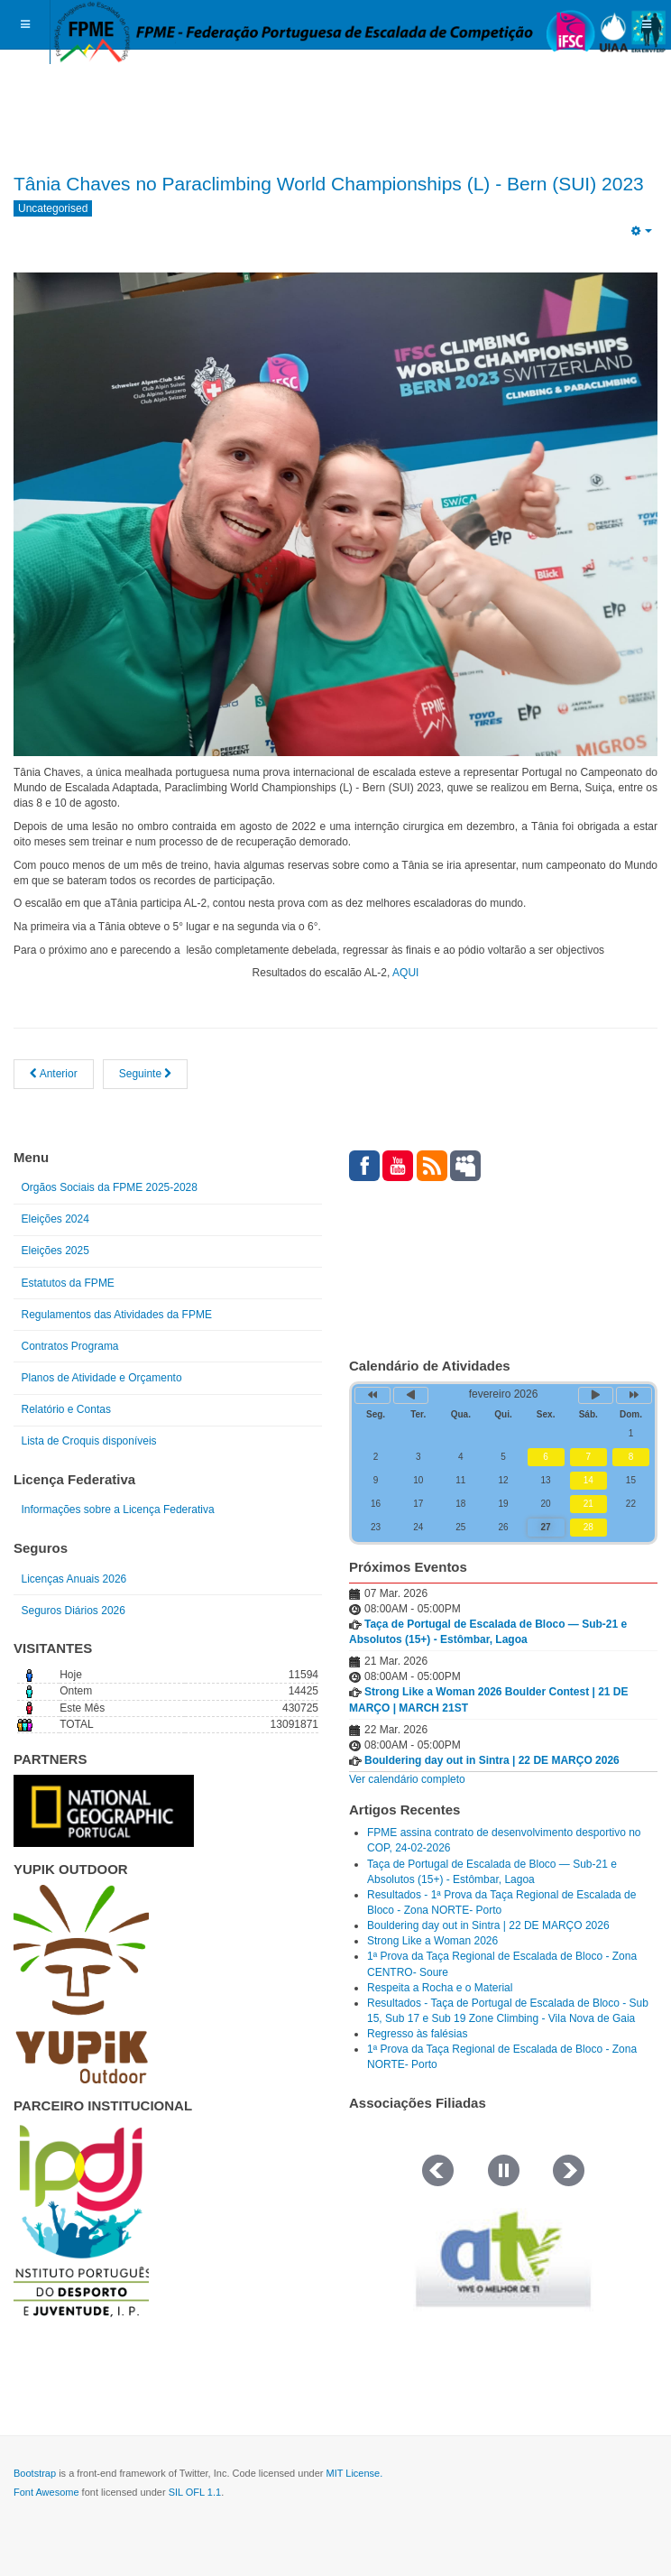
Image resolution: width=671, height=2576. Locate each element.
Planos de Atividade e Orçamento (102, 1377)
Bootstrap (35, 2473)
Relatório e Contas (66, 1409)
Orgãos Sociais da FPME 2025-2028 (110, 1187)
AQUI (404, 972)
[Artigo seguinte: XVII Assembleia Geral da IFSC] (145, 1074)
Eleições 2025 (55, 1250)
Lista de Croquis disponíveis (89, 1441)
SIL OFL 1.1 (195, 2492)
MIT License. (354, 2473)
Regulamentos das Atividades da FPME (117, 1314)
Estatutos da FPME (68, 1283)
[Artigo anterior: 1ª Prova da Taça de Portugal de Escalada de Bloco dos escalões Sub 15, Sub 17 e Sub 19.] (54, 1074)
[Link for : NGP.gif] (104, 1811)
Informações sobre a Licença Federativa (118, 1509)
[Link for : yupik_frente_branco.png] (81, 1984)
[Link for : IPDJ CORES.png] (81, 2220)
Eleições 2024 (55, 1219)
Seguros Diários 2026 (73, 1610)
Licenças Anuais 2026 (74, 1579)
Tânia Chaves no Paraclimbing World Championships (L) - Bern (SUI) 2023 (329, 183)
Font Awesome (46, 2492)
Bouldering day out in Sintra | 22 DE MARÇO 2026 (492, 1760)
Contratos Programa (70, 1346)
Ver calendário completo (407, 1779)
